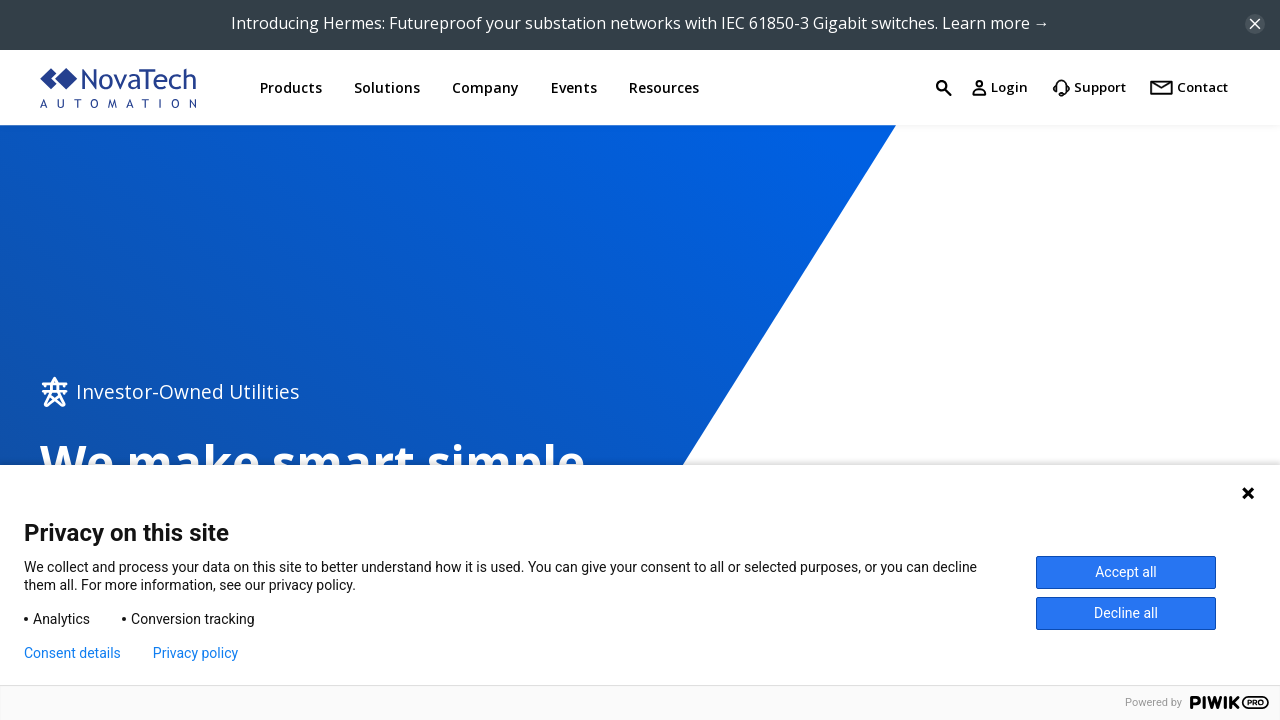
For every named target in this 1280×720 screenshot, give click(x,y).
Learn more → (996, 23)
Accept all (1126, 572)
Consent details (72, 653)
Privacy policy (195, 653)
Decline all (1126, 613)
